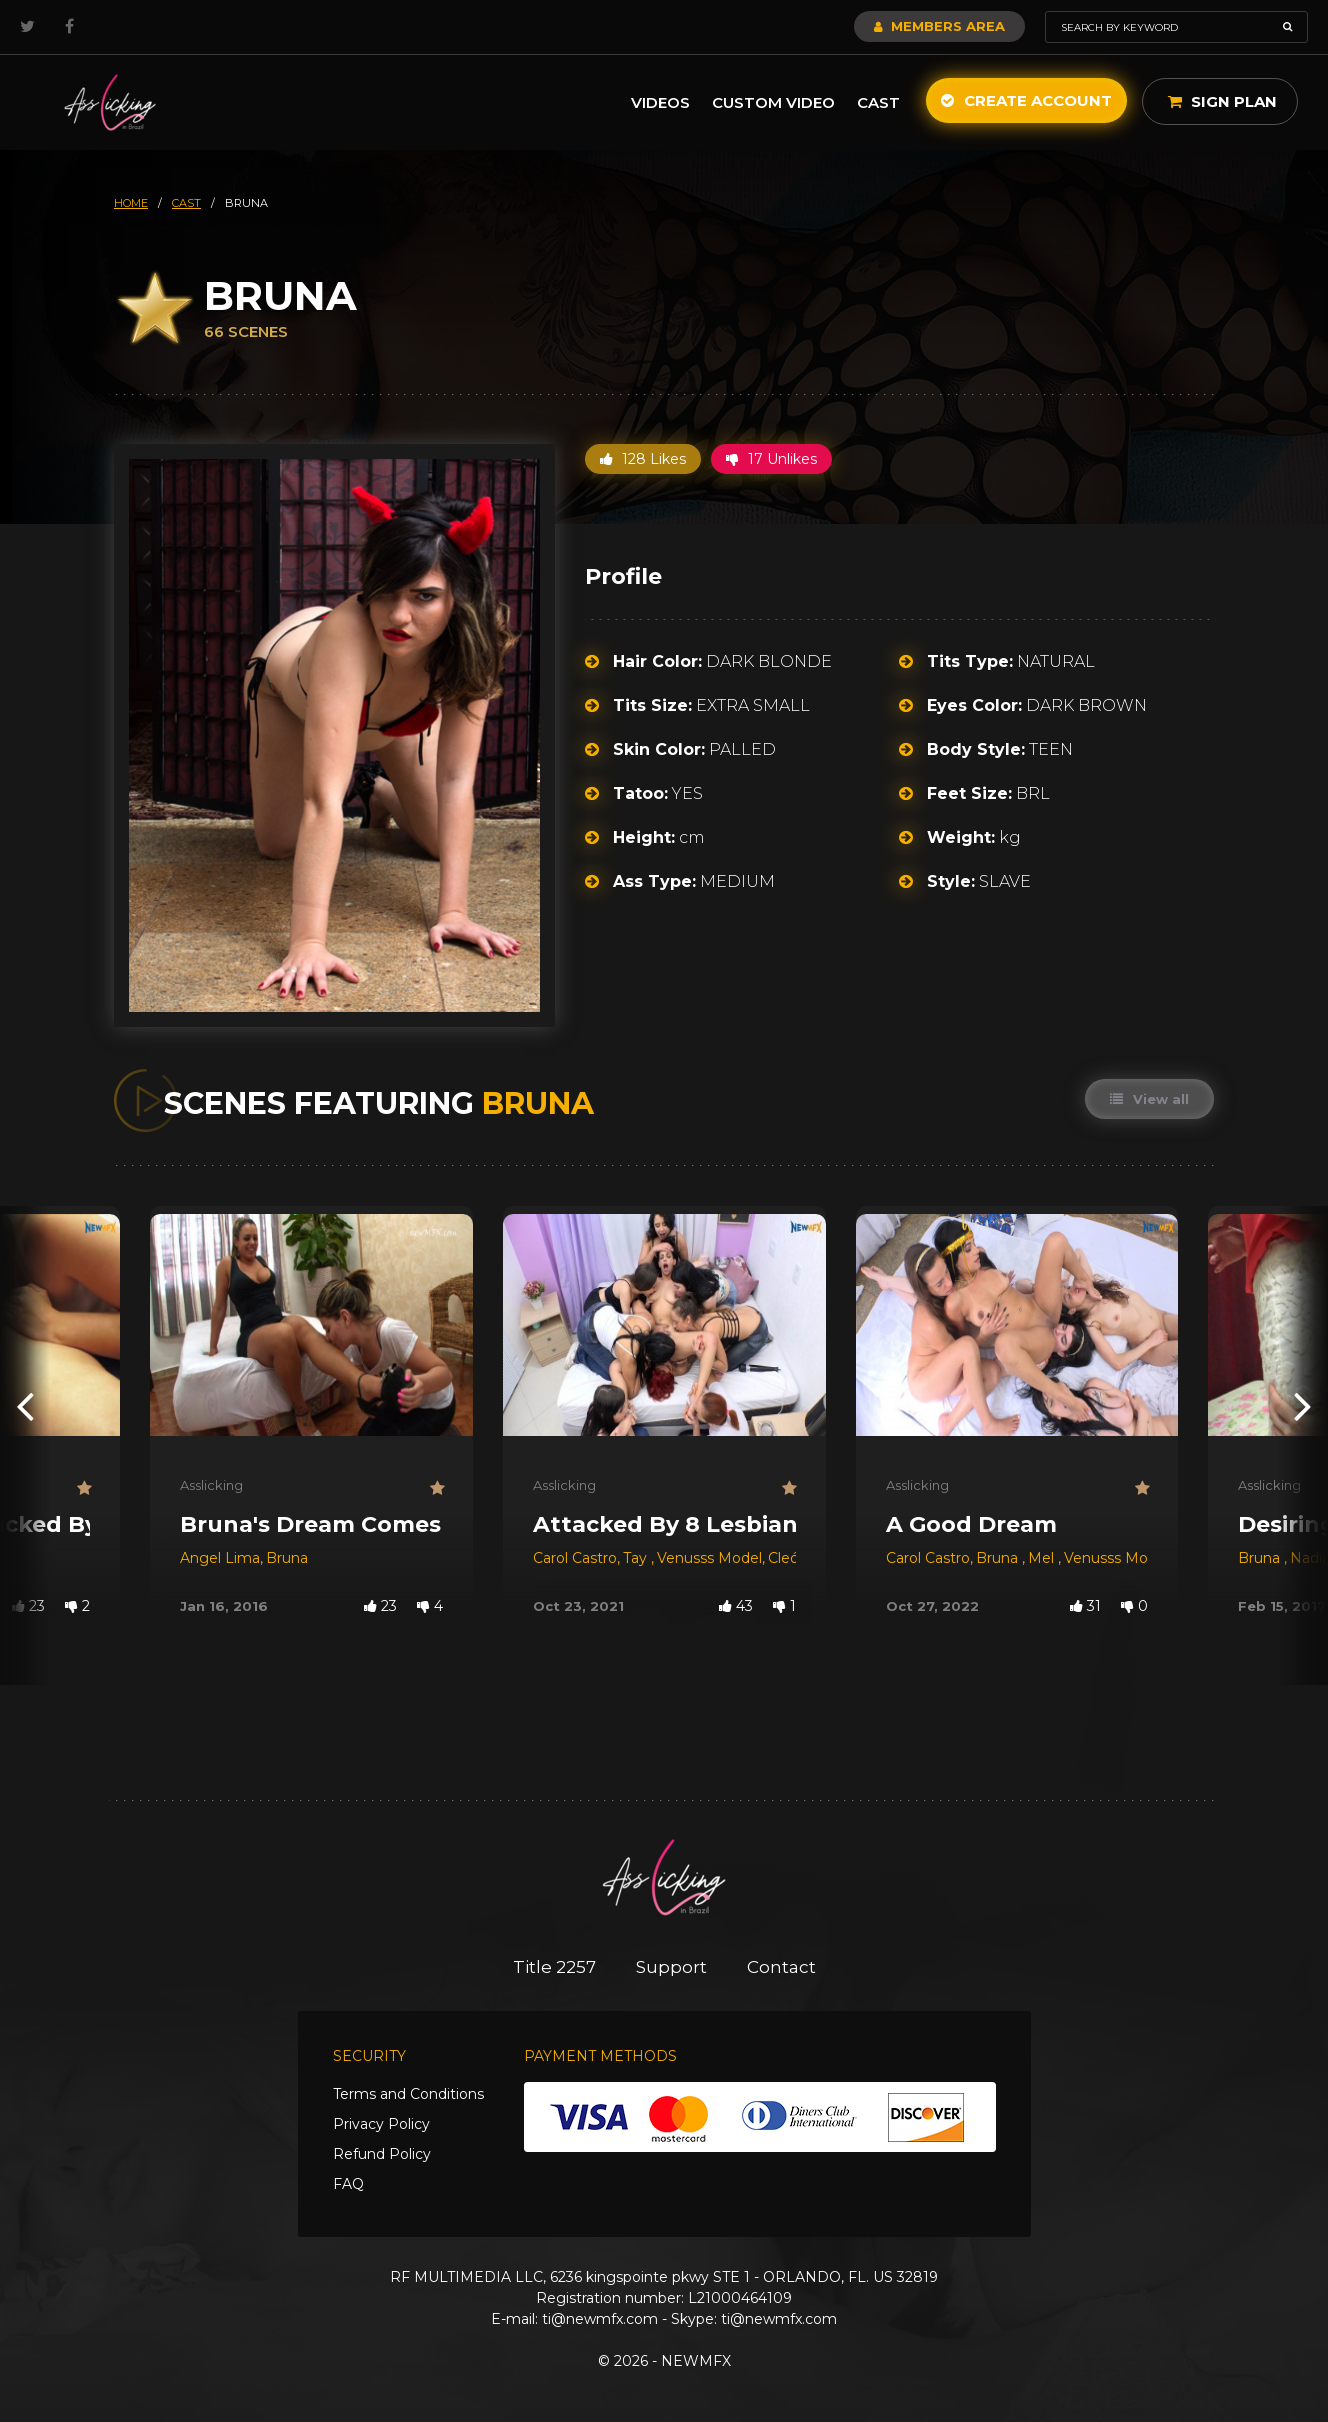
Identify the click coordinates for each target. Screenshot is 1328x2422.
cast (186, 203)
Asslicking (211, 1485)
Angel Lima (220, 1558)
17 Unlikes (771, 459)
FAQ (348, 2184)
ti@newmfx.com (600, 2319)
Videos (660, 102)
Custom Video (773, 102)
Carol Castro (575, 1558)
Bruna (287, 1558)
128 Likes (643, 459)
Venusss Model (709, 1558)
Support (671, 1967)
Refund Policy (382, 2154)
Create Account (1026, 100)
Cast (878, 102)
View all (1149, 1099)
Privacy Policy (381, 2124)
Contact (781, 1967)
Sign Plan (1222, 101)
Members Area (939, 26)
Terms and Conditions (408, 2094)
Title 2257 (554, 1967)
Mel (1043, 1558)
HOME (131, 203)
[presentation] (25, 1405)
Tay (637, 1558)
